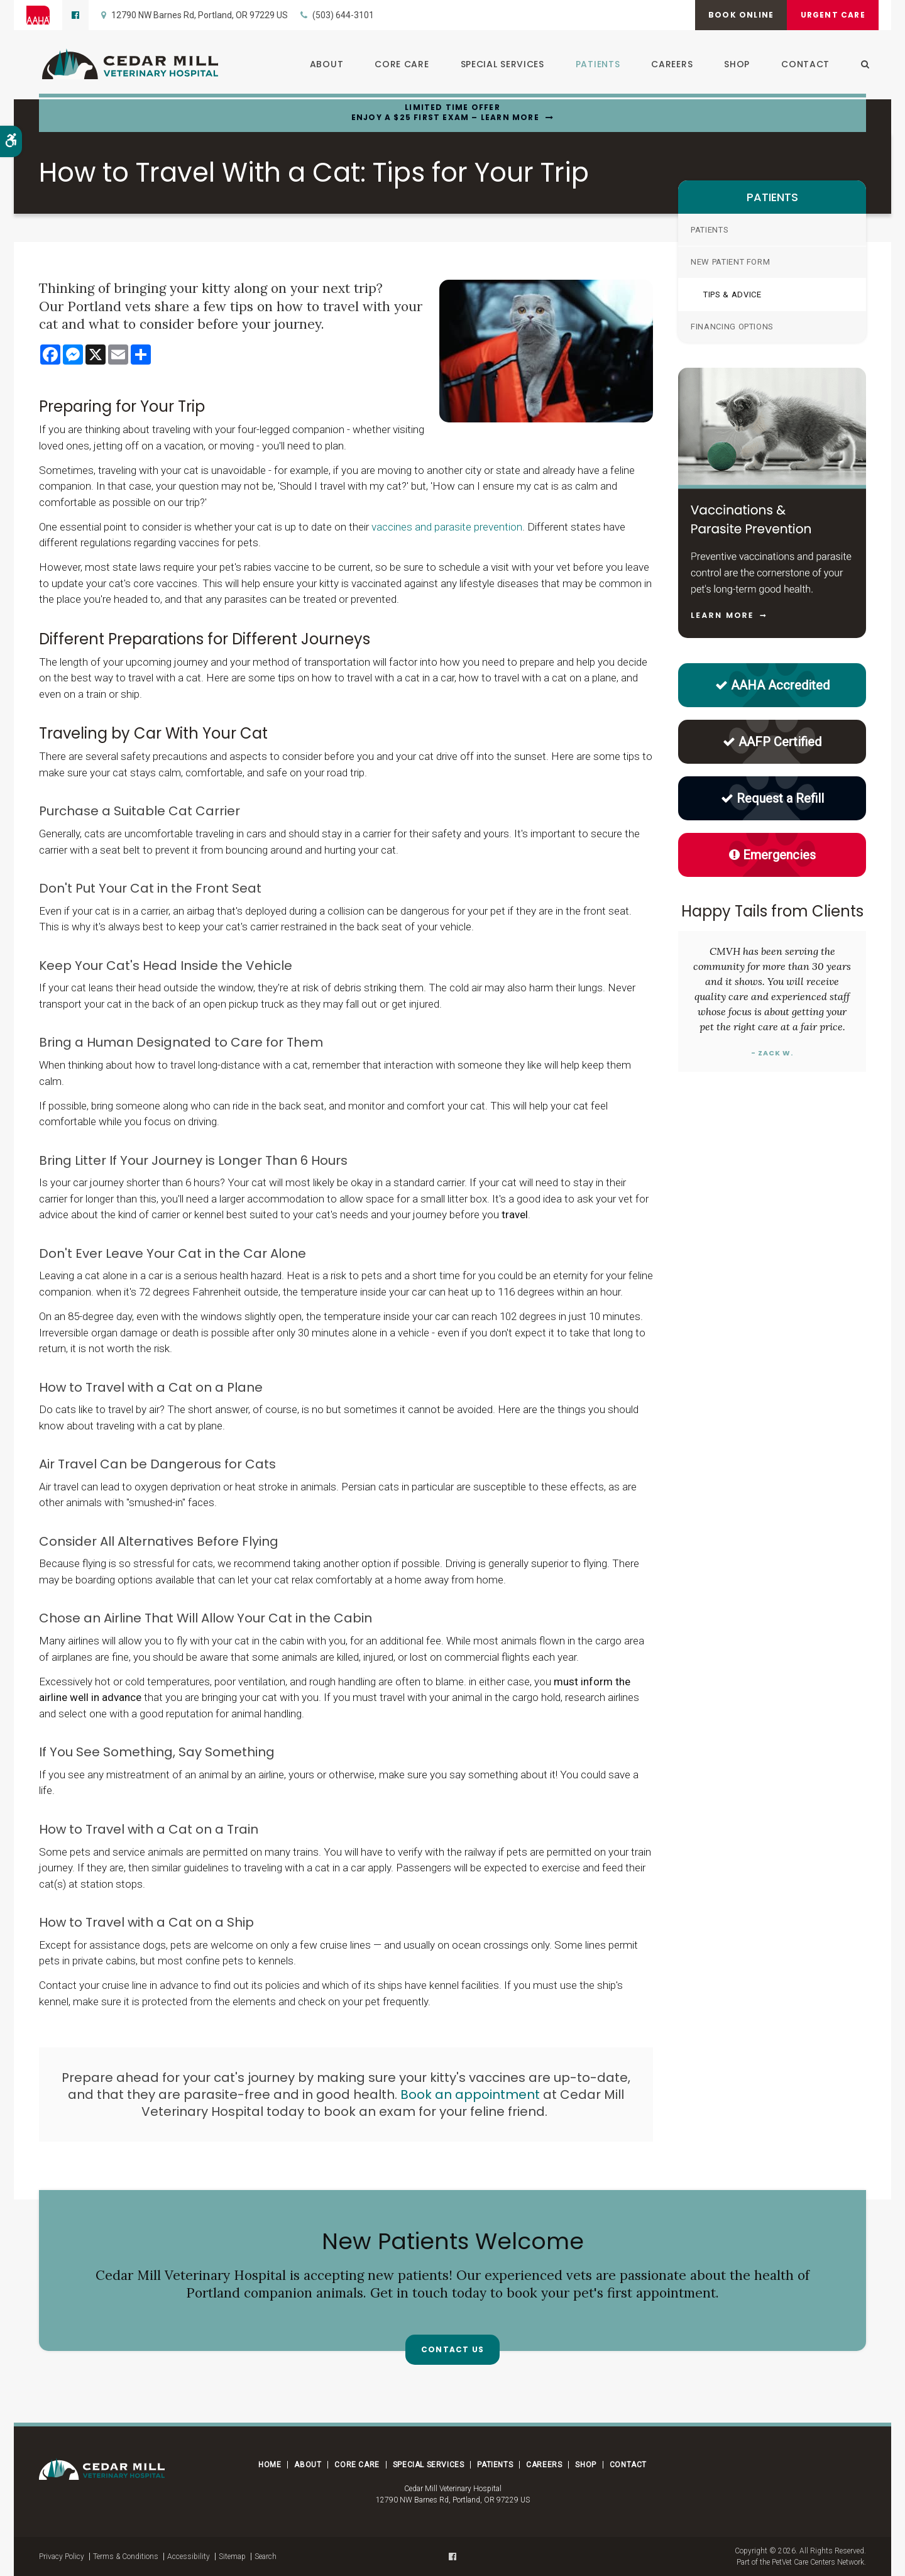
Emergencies (772, 854)
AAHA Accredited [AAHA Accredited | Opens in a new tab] (772, 685)
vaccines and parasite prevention (446, 526)
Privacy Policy (61, 2556)
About (324, 64)
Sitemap (232, 2556)
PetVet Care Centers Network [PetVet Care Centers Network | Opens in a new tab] (818, 2562)
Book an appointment (470, 2094)
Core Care (398, 64)
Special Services (499, 64)
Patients (595, 64)
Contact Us (452, 2350)
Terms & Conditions (125, 2556)
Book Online (734, 14)
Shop (734, 64)
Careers (668, 64)
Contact (802, 64)
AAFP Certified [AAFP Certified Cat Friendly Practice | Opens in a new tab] (772, 741)
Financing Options (732, 326)
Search (266, 2556)
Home (269, 2464)
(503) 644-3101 (343, 15)
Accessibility (188, 2556)
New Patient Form (730, 262)
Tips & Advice (732, 294)
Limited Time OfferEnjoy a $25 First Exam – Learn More (445, 112)
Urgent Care (830, 14)
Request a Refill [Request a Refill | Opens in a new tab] (772, 798)
